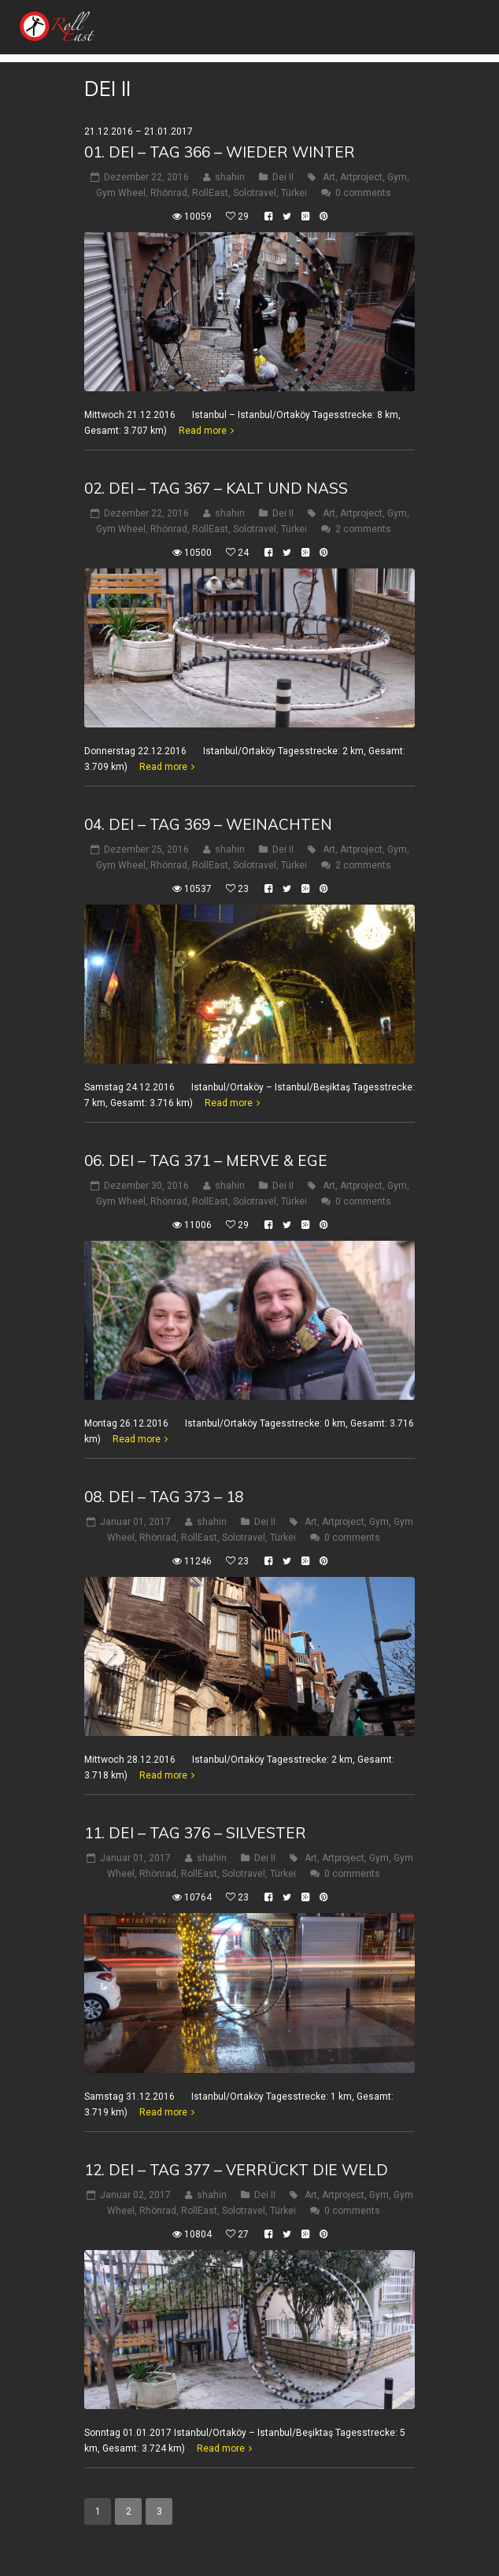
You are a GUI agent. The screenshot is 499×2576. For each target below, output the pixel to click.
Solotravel (254, 192)
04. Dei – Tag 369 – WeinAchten (208, 824)
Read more (203, 430)
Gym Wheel (121, 192)
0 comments (363, 192)
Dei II (283, 177)
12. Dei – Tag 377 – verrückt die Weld (236, 2169)
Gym (397, 177)
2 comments (363, 529)
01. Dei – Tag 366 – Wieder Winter (219, 151)
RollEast (210, 192)
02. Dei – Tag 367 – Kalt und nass (216, 488)
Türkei (294, 192)
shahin (230, 177)
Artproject (361, 177)
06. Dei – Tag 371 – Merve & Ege (205, 1160)
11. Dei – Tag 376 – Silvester (195, 1832)
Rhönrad (168, 192)
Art (329, 177)
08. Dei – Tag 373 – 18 (163, 1496)
